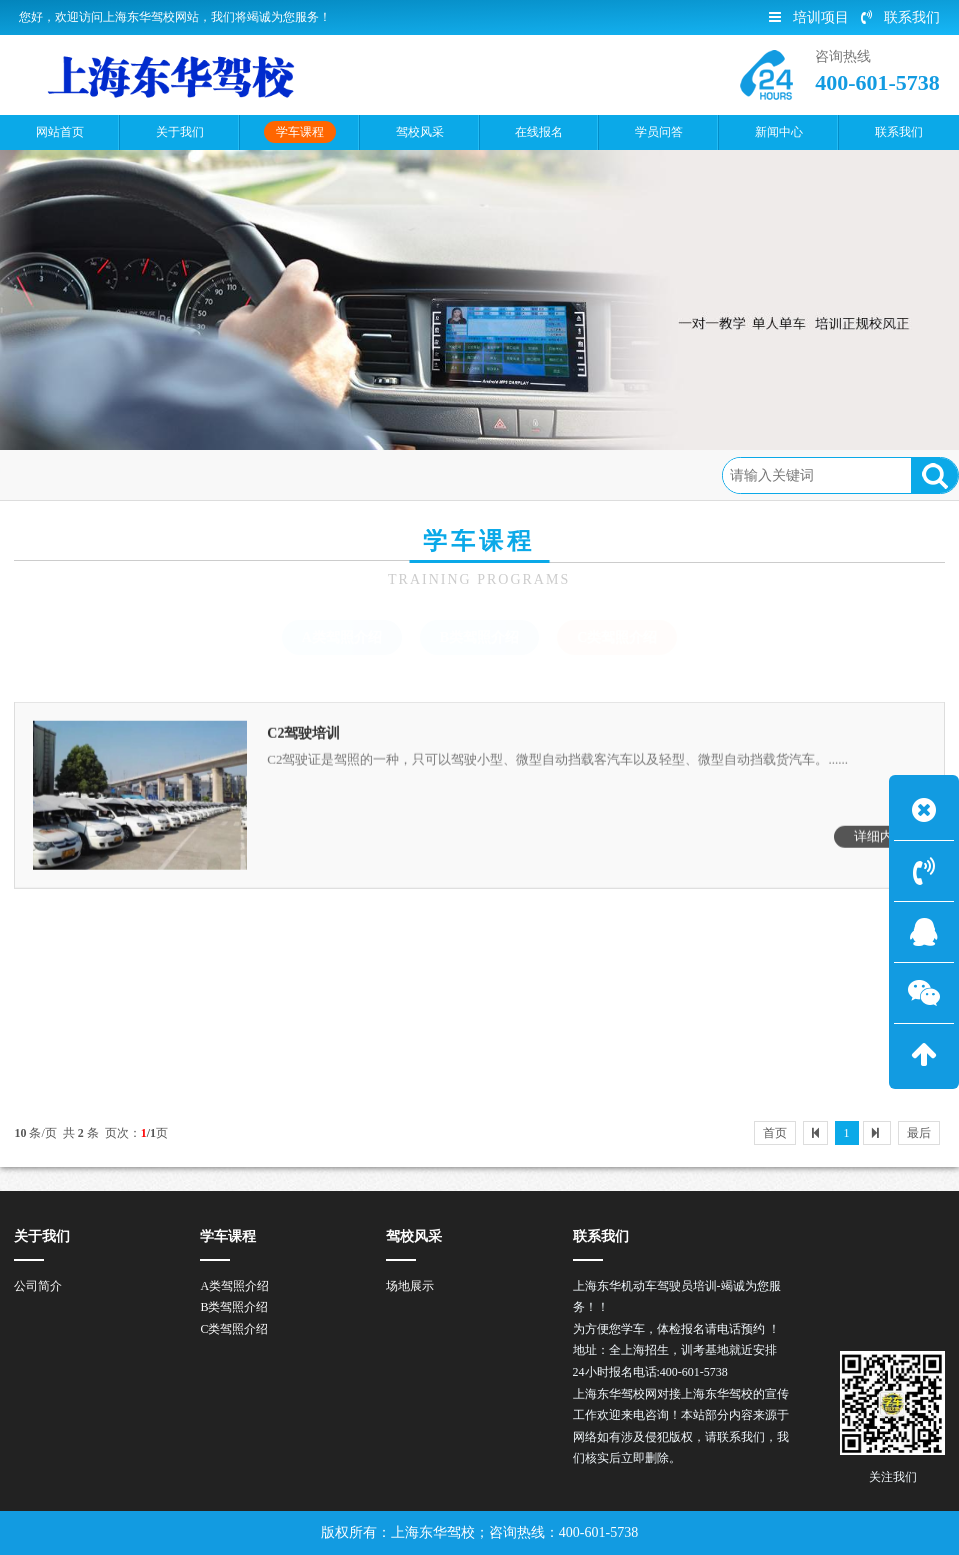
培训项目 (809, 17)
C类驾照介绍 (261, 474)
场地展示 (410, 1286)
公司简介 (38, 1286)
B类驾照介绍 (479, 637)
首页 (101, 474)
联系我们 (900, 17)
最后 (919, 1133)
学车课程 (168, 474)
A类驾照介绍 (342, 637)
